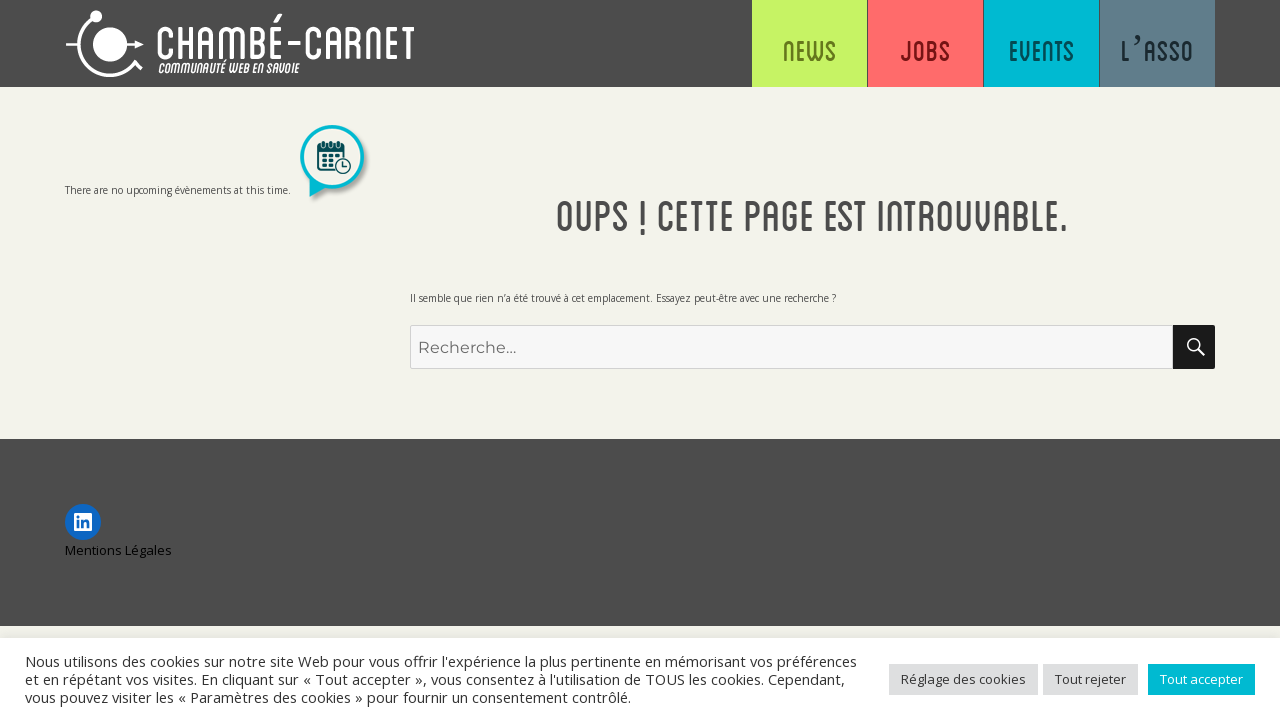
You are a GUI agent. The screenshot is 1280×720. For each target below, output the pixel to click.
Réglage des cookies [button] (963, 679)
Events (1042, 50)
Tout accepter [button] (1201, 679)
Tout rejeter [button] (1090, 679)
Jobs (925, 50)
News (810, 50)
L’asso (1157, 50)
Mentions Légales (118, 550)
